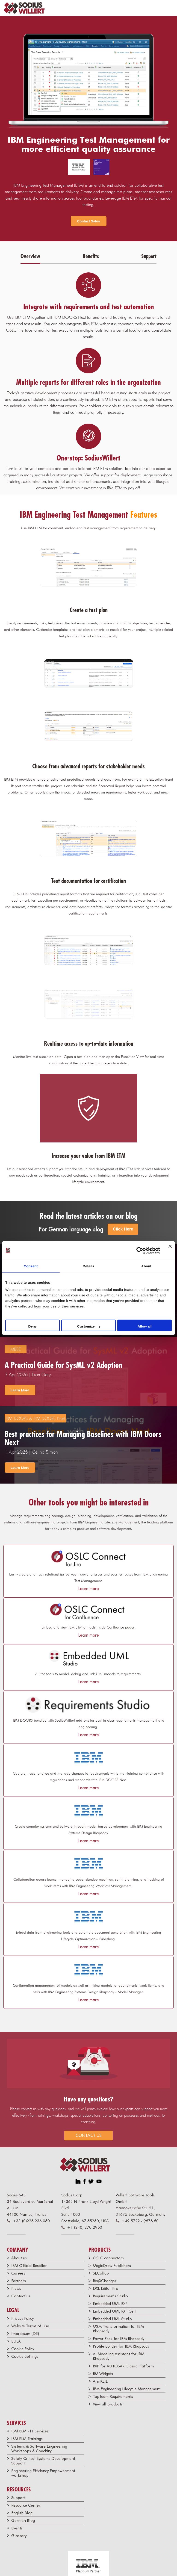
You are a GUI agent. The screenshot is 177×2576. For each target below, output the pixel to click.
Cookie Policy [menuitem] (22, 2348)
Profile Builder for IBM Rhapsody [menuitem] (121, 2346)
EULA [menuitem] (16, 2341)
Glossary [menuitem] (19, 2535)
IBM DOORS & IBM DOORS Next (35, 1418)
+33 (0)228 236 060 (31, 2221)
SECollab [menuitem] (101, 2273)
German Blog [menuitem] (23, 2520)
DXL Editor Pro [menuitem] (105, 2288)
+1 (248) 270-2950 (84, 2227)
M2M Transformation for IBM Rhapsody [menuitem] (118, 2328)
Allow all (145, 1326)
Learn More (20, 1390)
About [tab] (146, 1266)
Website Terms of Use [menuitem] (30, 2326)
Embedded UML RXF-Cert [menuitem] (114, 2311)
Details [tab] (88, 1266)
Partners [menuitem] (18, 2280)
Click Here (123, 1229)
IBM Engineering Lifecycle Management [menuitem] (127, 2389)
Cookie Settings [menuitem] (24, 2356)
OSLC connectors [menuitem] (108, 2258)
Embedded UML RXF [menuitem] (110, 2303)
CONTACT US (89, 2135)
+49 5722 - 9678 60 (140, 2221)
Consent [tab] (31, 1266)
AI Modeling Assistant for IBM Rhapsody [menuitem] (118, 2356)
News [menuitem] (16, 2288)
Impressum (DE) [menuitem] (25, 2333)
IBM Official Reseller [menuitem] (29, 2265)
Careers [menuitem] (18, 2273)
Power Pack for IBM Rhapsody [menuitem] (118, 2338)
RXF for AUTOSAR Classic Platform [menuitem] (123, 2366)
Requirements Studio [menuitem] (110, 2296)
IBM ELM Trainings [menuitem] (27, 2438)
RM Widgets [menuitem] (103, 2373)
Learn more (88, 1588)
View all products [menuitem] (108, 2404)
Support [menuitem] (18, 2497)
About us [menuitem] (19, 2258)
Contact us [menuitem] (20, 2296)
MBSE (15, 1349)
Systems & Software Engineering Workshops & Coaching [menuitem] (39, 2448)
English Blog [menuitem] (21, 2513)
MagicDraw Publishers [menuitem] (112, 2265)
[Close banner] (170, 1250)
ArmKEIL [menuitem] (100, 2381)
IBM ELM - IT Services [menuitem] (29, 2431)
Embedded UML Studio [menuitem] (112, 2318)
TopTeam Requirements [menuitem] (113, 2396)
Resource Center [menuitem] (25, 2505)
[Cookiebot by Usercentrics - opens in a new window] (140, 1250)
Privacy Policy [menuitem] (22, 2318)
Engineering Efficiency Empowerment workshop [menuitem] (43, 2473)
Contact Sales (88, 221)
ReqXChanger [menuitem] (104, 2280)
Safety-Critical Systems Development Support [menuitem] (43, 2460)
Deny (32, 1326)
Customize (88, 1326)
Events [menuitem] (17, 2528)
